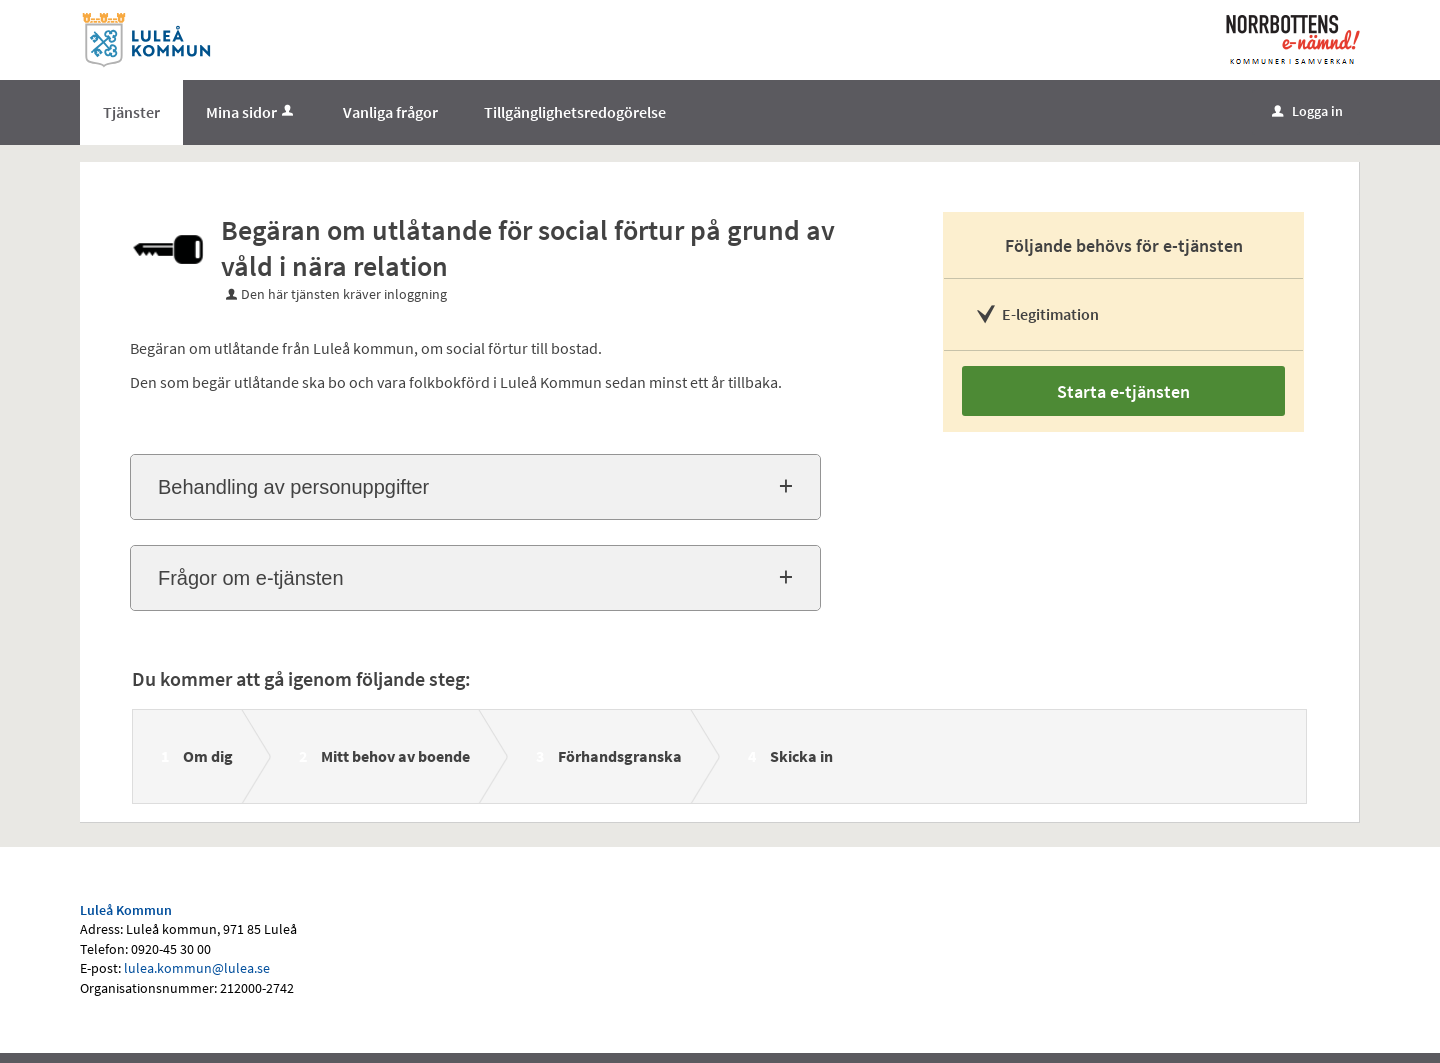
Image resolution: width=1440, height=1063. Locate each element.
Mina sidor (251, 112)
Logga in (1307, 111)
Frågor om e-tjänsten (251, 578)
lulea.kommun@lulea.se (197, 968)
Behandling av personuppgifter (293, 487)
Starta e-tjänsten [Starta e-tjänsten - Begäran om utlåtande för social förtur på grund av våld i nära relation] (1123, 391)
